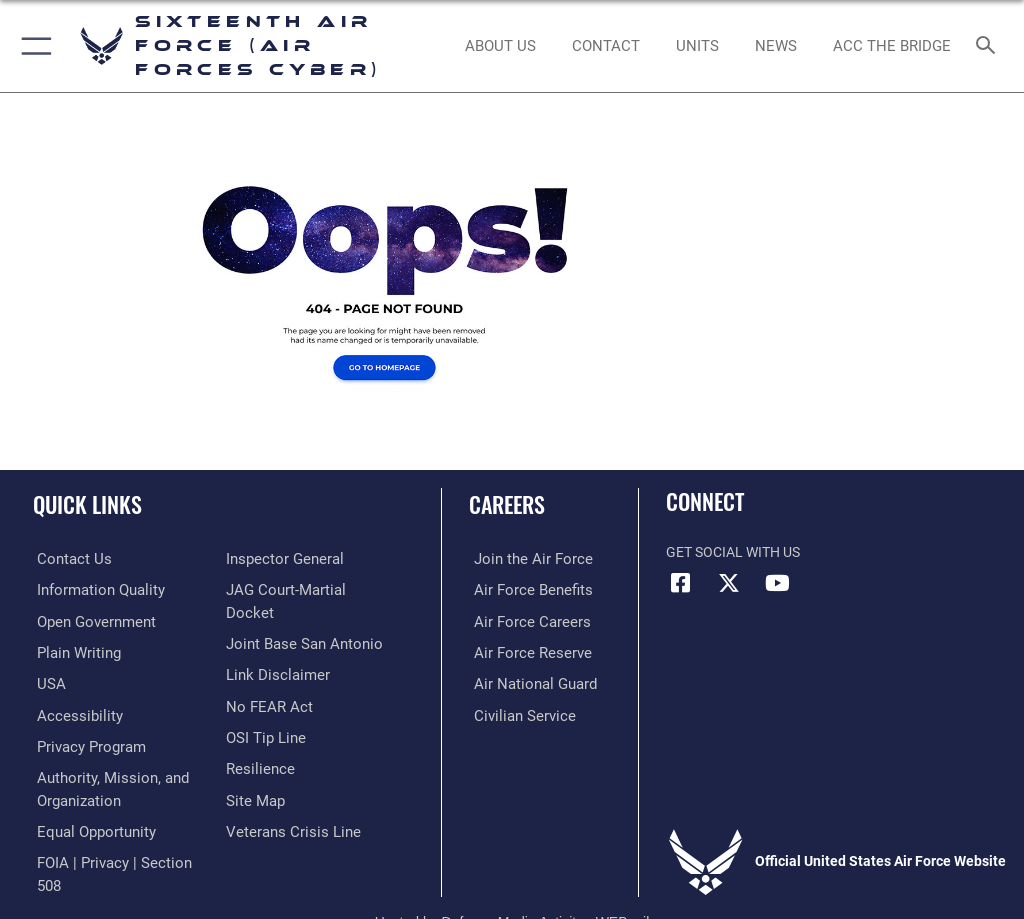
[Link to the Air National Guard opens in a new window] (526, 681)
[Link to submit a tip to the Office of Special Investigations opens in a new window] (262, 742)
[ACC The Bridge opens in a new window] (891, 46)
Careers (507, 504)
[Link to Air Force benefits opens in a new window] (523, 589)
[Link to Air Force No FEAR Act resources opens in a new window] (265, 712)
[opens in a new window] (93, 589)
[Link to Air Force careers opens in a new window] (522, 619)
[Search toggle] (989, 46)
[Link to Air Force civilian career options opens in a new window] (514, 712)
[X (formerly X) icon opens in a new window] (729, 583)
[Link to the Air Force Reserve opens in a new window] (522, 650)
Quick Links (87, 504)
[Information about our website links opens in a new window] (272, 681)
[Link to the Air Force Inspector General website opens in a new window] (281, 589)
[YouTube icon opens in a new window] (777, 583)
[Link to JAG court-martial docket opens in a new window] (305, 619)
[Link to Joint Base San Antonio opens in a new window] (298, 650)
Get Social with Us (733, 552)
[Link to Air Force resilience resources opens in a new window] (256, 773)
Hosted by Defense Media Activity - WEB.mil (512, 875)
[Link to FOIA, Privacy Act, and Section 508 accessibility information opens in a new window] (310, 558)
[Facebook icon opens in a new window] (681, 583)
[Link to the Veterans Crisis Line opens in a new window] (287, 834)
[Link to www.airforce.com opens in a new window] (523, 558)
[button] (32, 46)
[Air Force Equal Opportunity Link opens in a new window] (89, 825)
